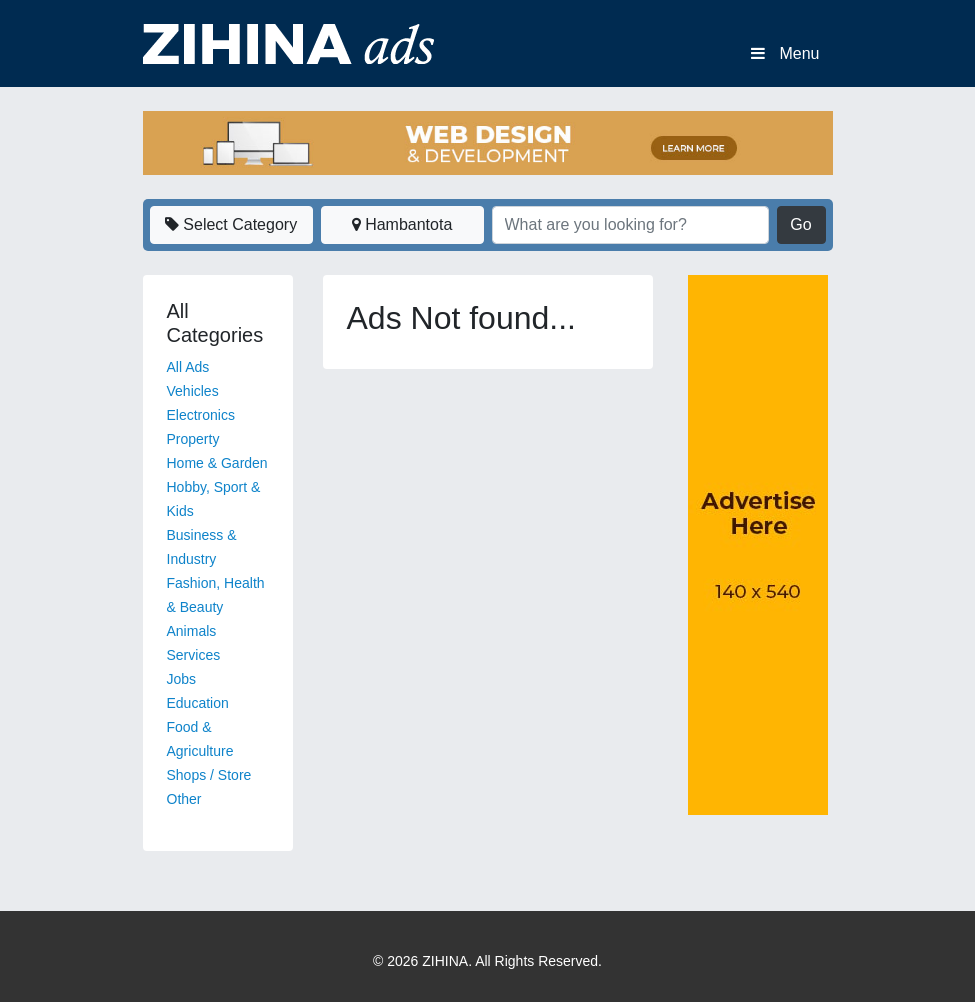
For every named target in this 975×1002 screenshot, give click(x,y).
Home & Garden (217, 463)
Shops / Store (209, 775)
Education (198, 703)
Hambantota (402, 224)
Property (193, 439)
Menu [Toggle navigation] (785, 53)
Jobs (182, 679)
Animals (192, 631)
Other (184, 799)
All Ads (188, 367)
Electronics (201, 415)
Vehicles (193, 391)
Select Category (231, 224)
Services (194, 655)
